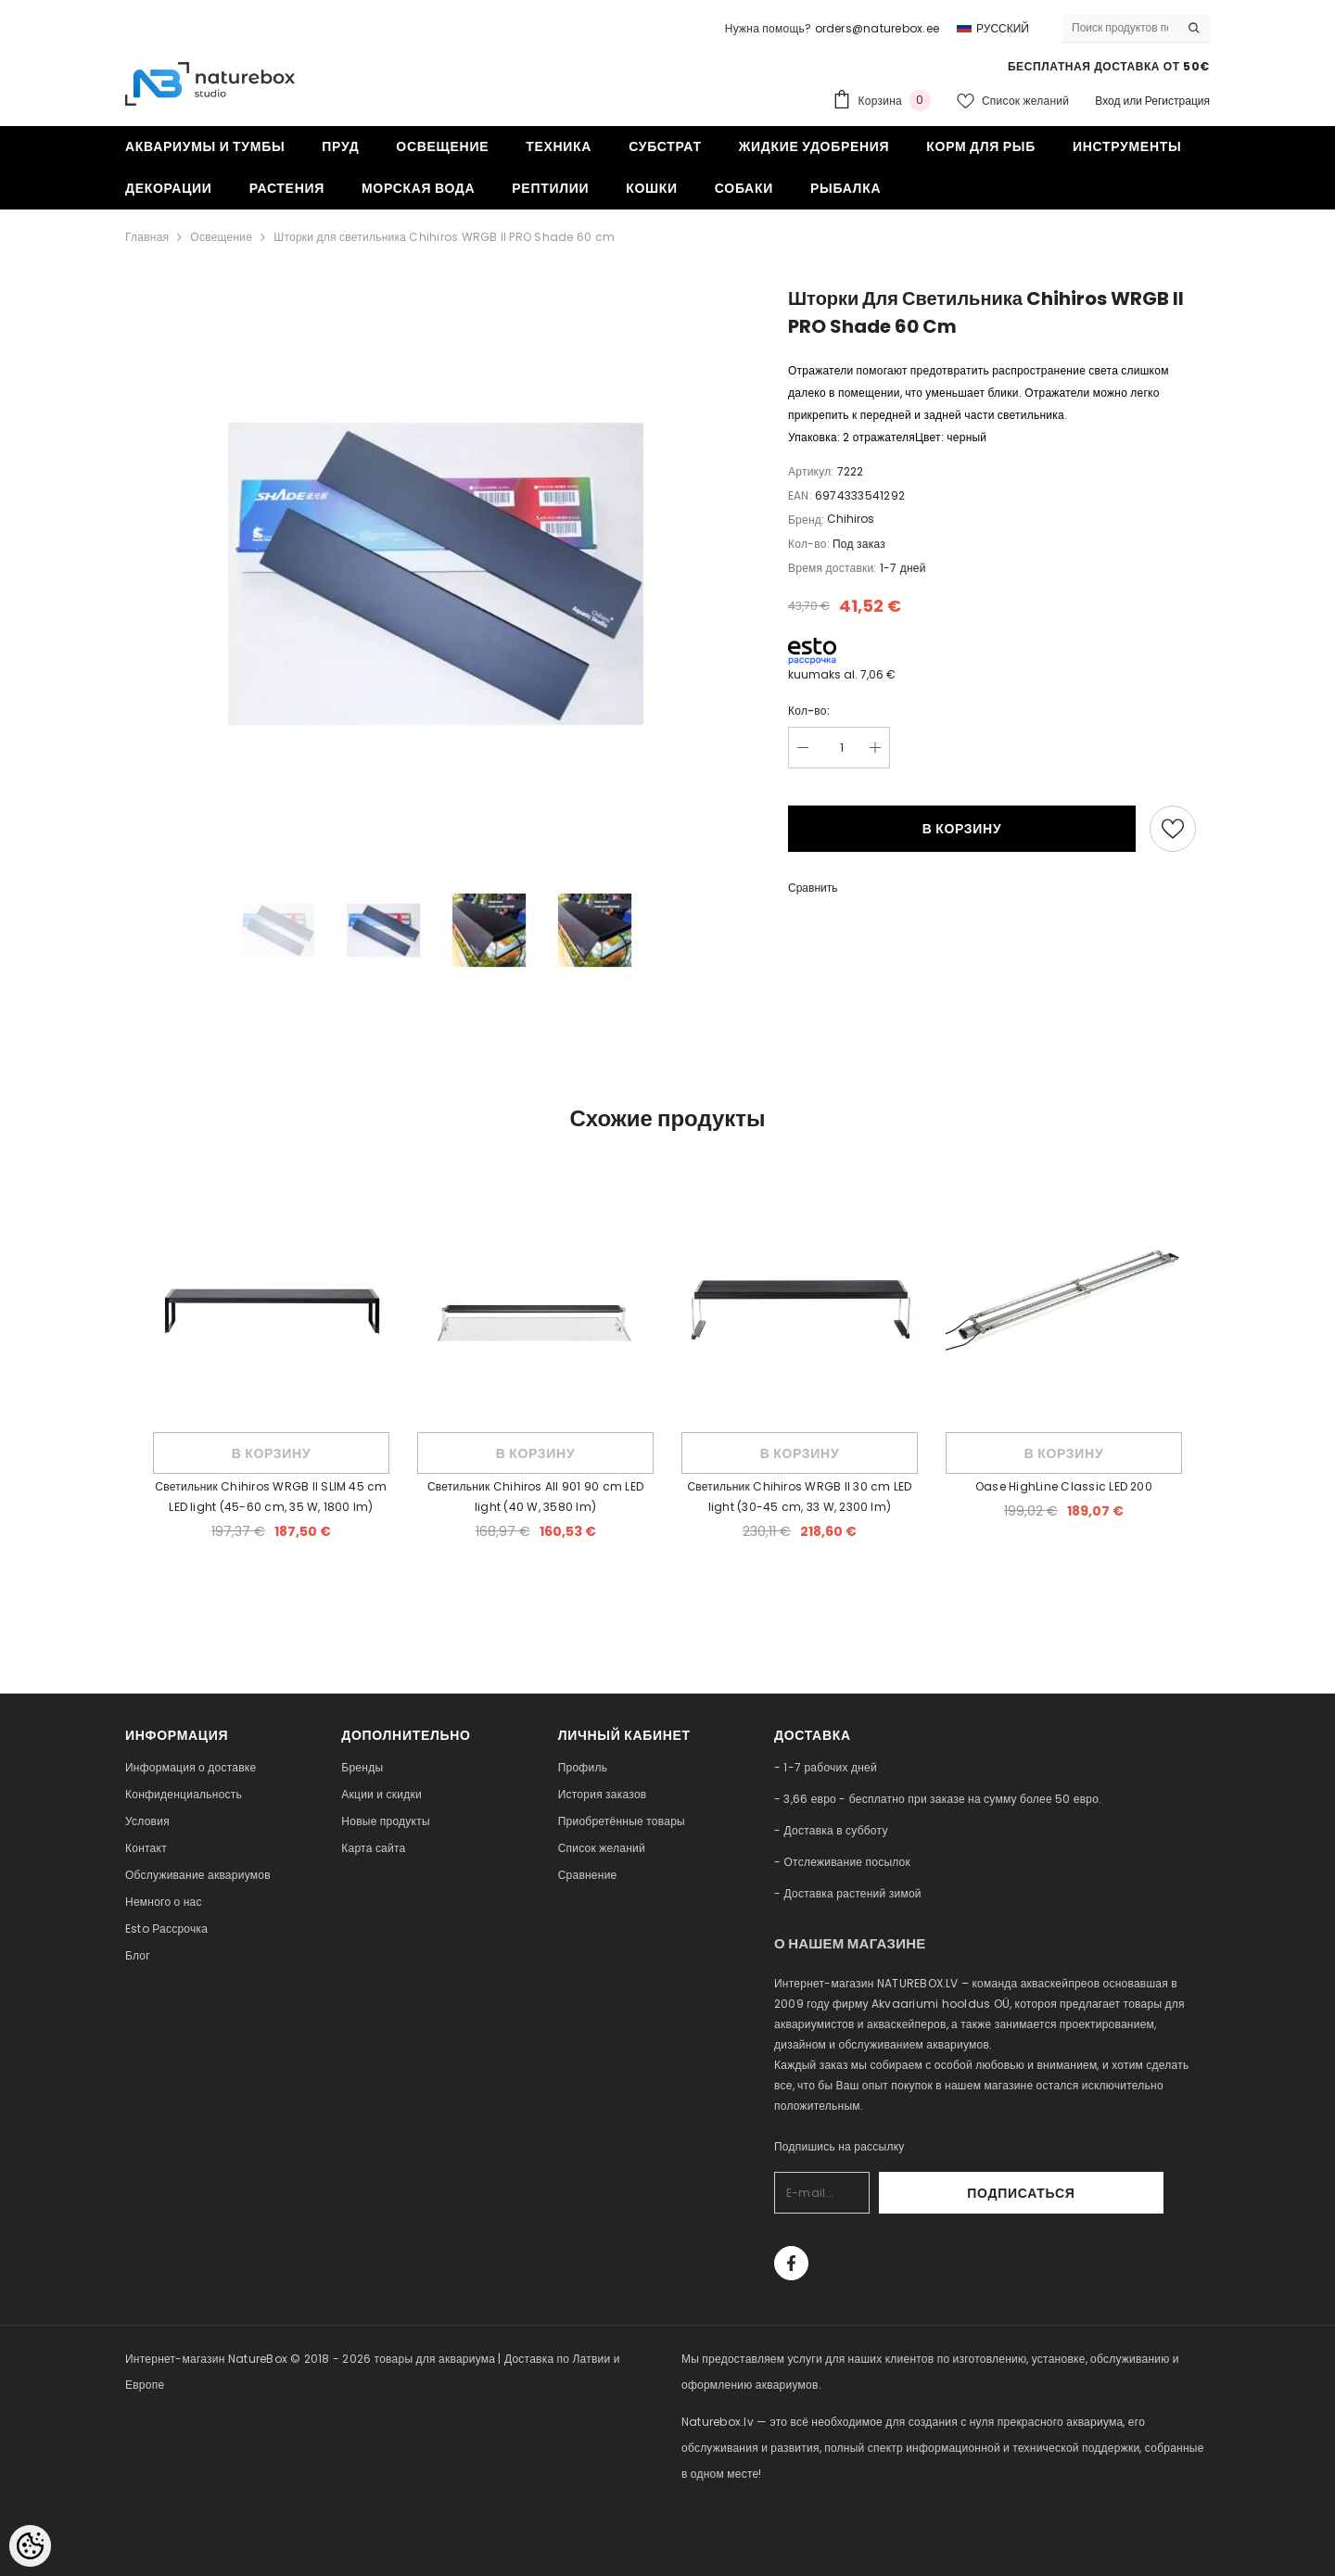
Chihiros (850, 519)
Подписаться (1113, 2193)
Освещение (221, 237)
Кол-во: (809, 710)
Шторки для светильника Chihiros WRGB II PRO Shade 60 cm (444, 237)
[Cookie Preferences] (30, 2546)
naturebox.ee (719, 2525)
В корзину (962, 828)
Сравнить (812, 887)
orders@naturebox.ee (877, 28)
